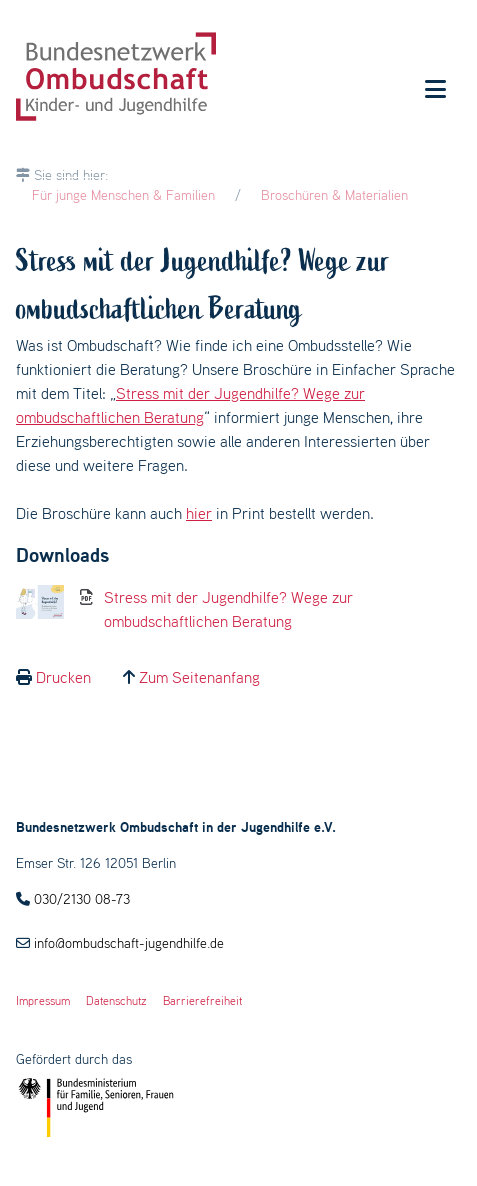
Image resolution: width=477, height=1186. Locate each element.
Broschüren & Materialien (334, 195)
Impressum (43, 1000)
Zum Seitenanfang (199, 677)
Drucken (63, 677)
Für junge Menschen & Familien (123, 195)
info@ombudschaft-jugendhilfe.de (129, 943)
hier (199, 513)
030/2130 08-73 (82, 899)
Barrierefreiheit (202, 1000)
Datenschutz (116, 1000)
